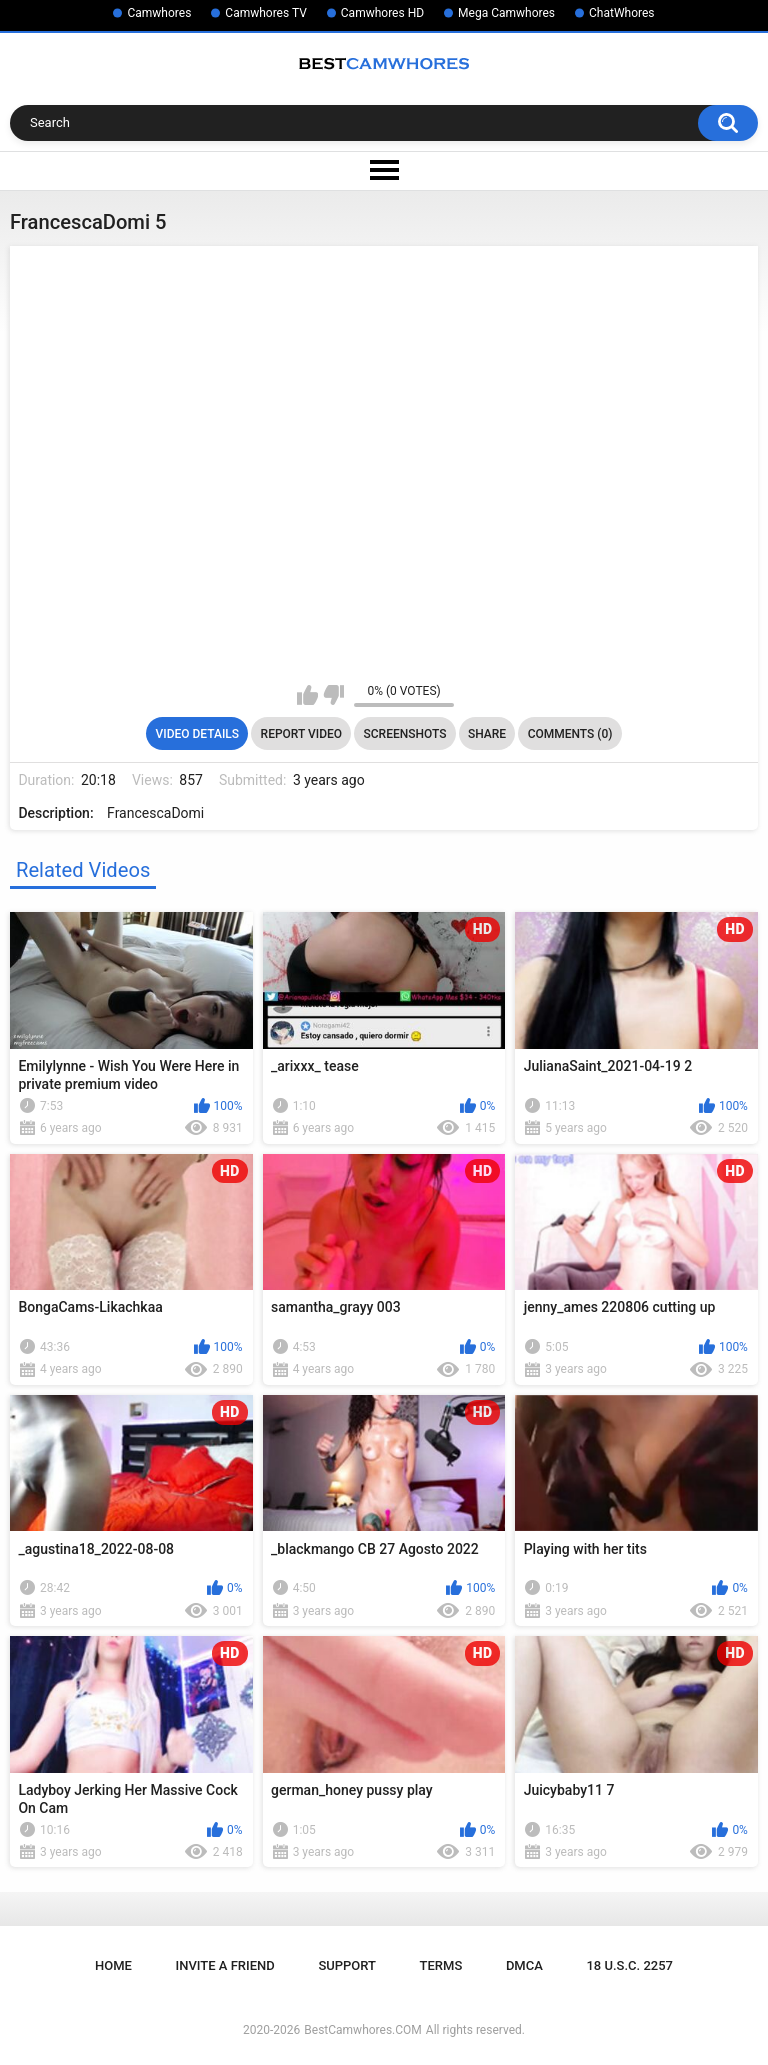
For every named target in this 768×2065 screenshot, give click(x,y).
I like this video (307, 695)
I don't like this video (333, 695)
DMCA (524, 1965)
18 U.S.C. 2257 (629, 1965)
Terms (441, 1965)
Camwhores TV (265, 13)
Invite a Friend (225, 1965)
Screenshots (405, 734)
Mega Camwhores (506, 13)
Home (113, 1965)
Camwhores (159, 13)
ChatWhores (621, 13)
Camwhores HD (382, 13)
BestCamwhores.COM (363, 2030)
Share (487, 734)
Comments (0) (570, 734)
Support (347, 1965)
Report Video (301, 734)
